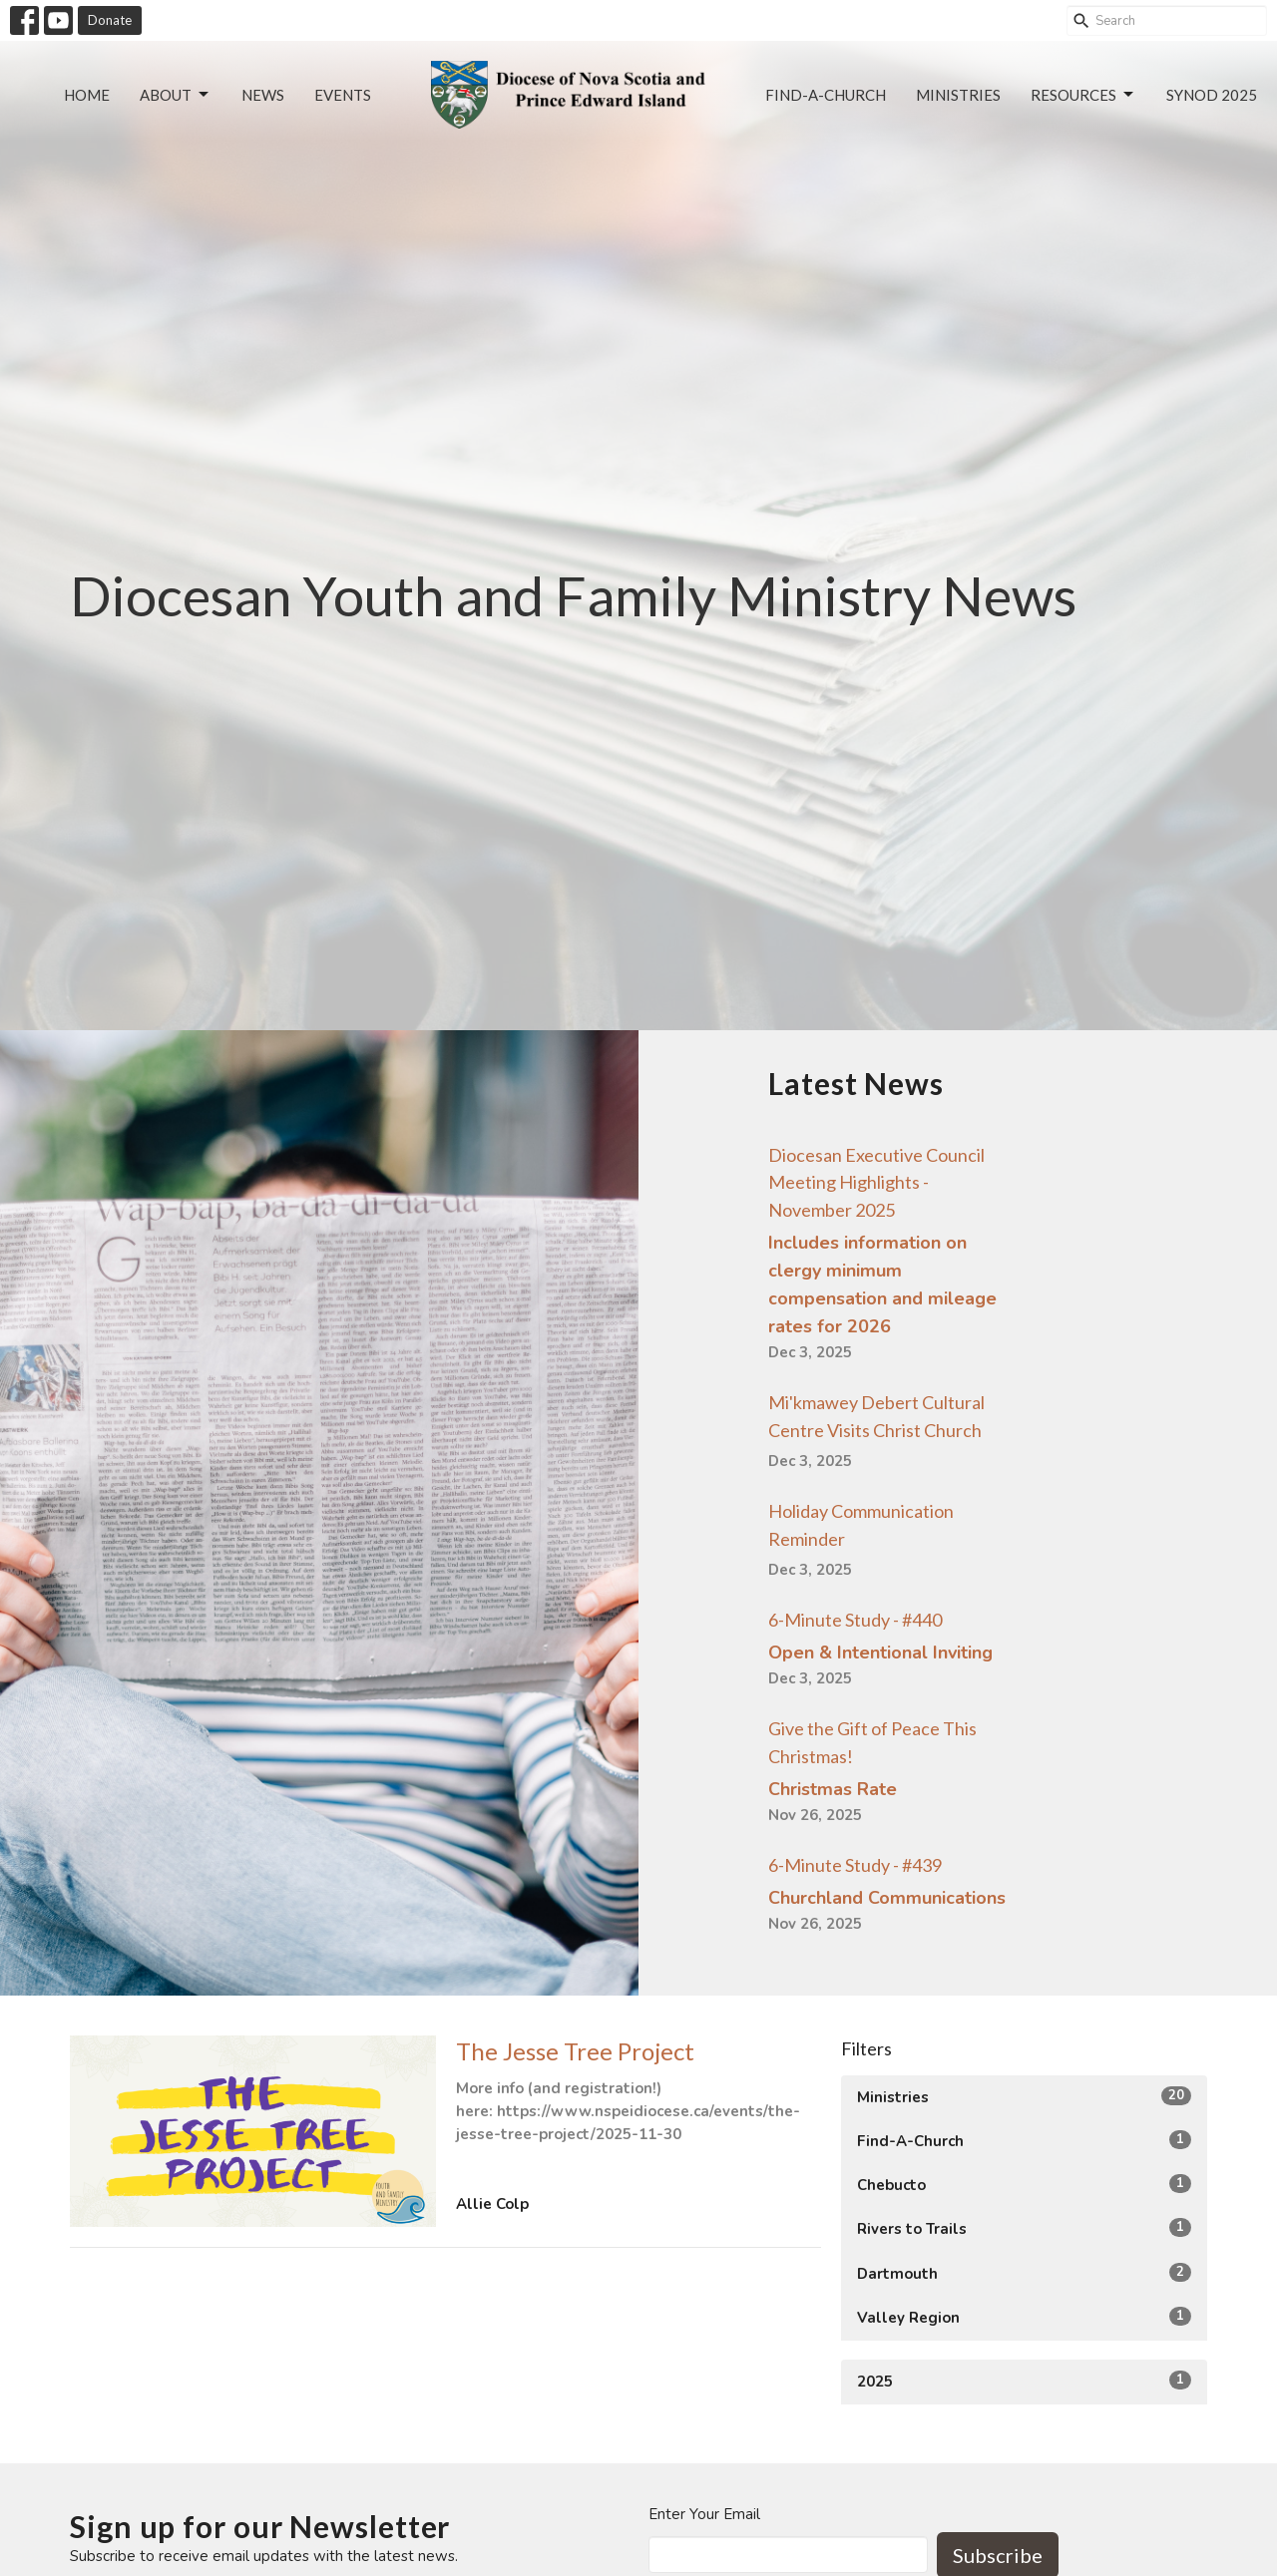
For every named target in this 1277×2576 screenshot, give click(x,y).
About (176, 95)
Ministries (958, 95)
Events (342, 95)
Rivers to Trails (1024, 2228)
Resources (1083, 95)
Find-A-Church (1024, 2140)
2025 (1024, 2381)
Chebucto (1024, 2184)
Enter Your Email (704, 2514)
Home (87, 95)
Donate (110, 20)
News (262, 95)
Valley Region (1024, 2317)
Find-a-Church (825, 95)
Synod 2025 (1211, 95)
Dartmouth (1024, 2273)
